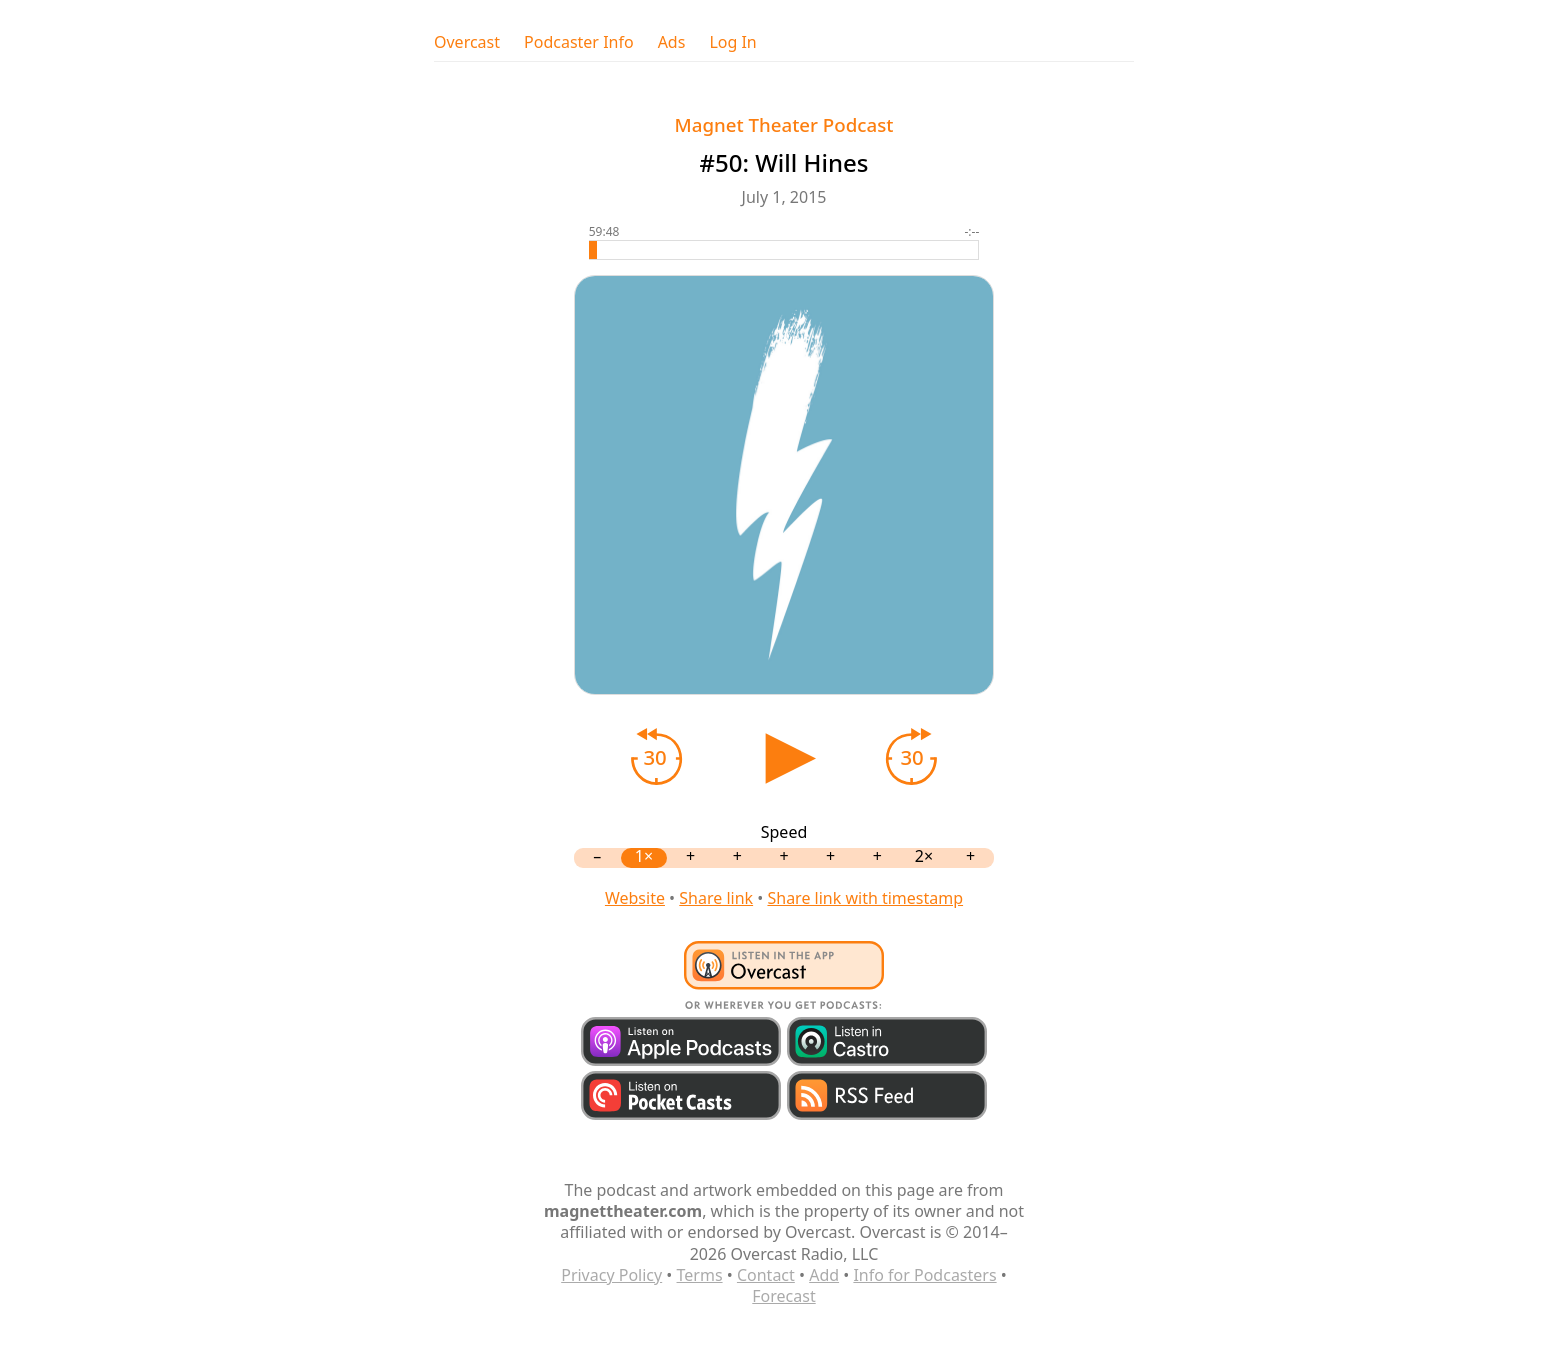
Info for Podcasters (924, 1275)
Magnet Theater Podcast (784, 124)
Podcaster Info (579, 42)
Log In (732, 42)
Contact (766, 1275)
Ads (672, 42)
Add (824, 1275)
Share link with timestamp (865, 898)
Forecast (783, 1296)
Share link (716, 898)
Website (635, 898)
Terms (700, 1275)
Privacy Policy (611, 1275)
